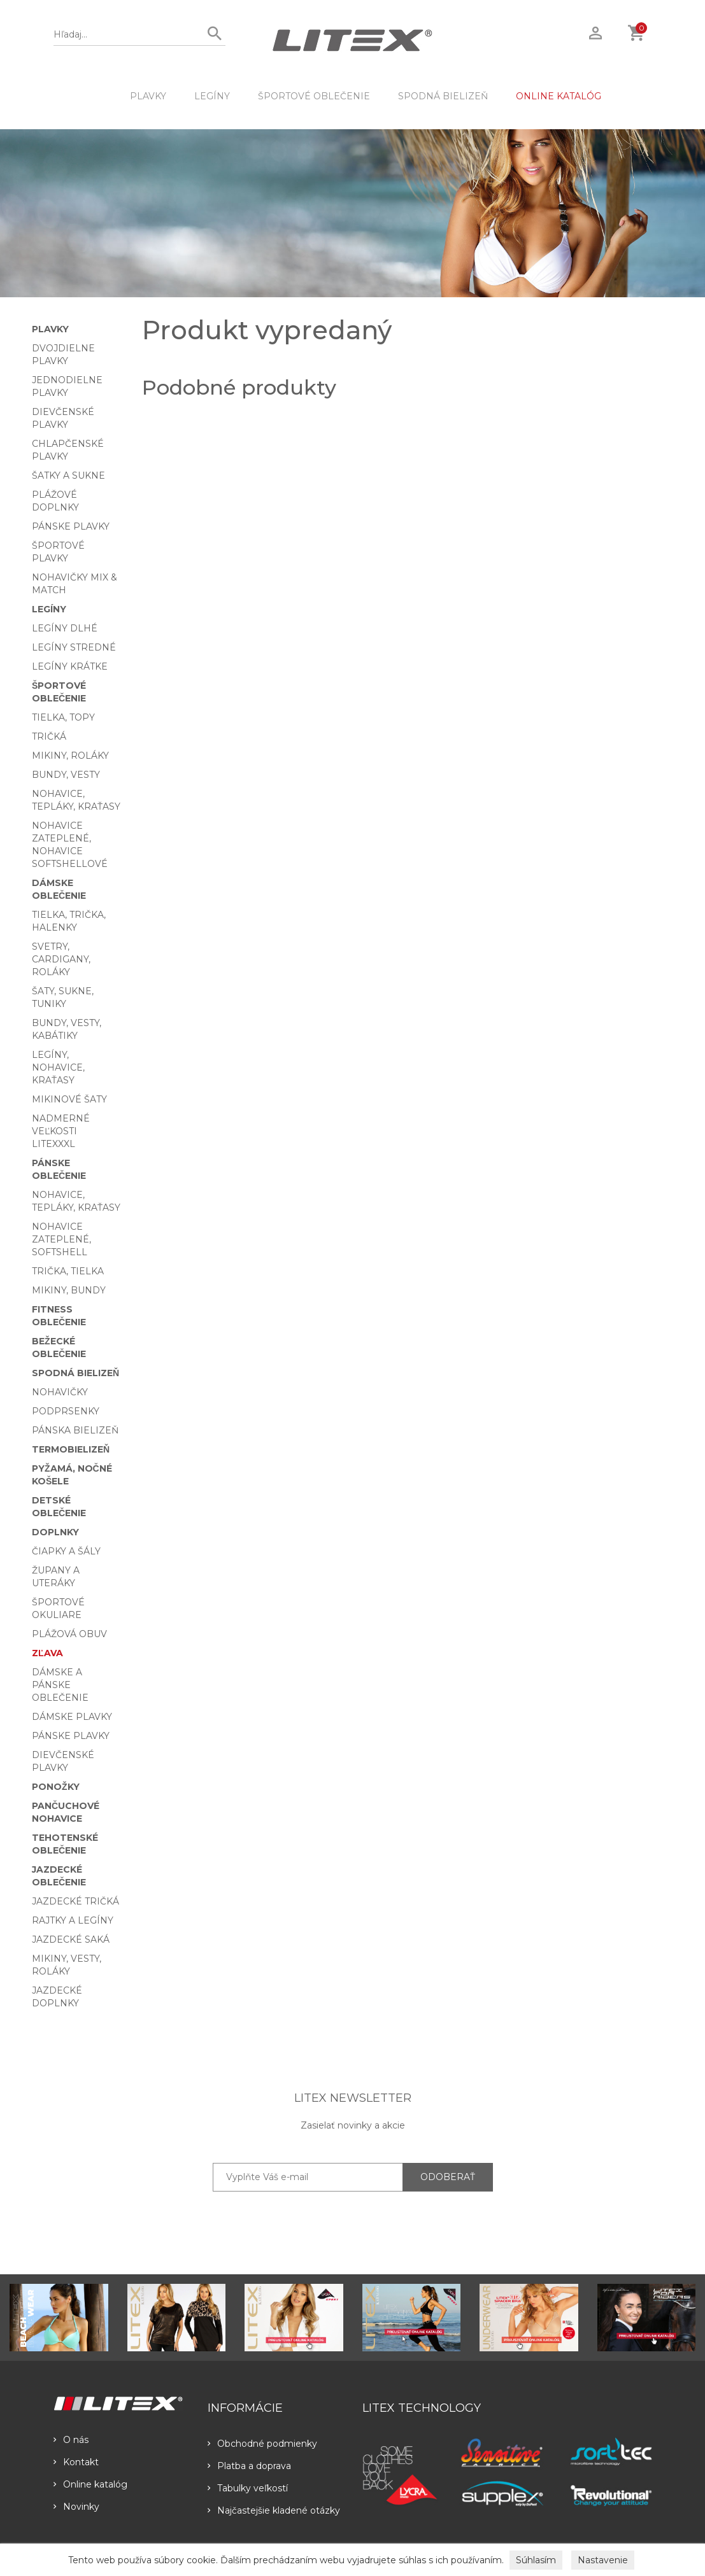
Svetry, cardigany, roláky (61, 959)
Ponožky (56, 1786)
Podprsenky (65, 1411)
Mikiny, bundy (69, 1290)
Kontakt (76, 2462)
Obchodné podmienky (262, 2443)
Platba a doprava (249, 2466)
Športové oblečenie (314, 96)
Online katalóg (90, 2484)
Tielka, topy (63, 717)
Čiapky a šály (66, 1551)
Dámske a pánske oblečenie (60, 1684)
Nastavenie (603, 2560)
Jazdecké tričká (75, 1901)
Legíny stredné (74, 647)
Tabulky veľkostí (248, 2488)
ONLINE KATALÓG (558, 96)
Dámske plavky (72, 1716)
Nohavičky (60, 1392)
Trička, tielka (68, 1271)
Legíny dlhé (64, 628)
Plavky (148, 96)
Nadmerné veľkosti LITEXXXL (61, 1131)
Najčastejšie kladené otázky (274, 2510)
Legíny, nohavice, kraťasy (58, 1067)
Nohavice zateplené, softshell (61, 1239)
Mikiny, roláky (70, 755)
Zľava (47, 1653)
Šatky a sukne (68, 475)
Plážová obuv (69, 1634)
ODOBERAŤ (447, 2177)
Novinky (76, 2506)
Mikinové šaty (69, 1099)
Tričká (49, 736)
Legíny (212, 96)
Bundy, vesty (66, 774)
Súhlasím (536, 2560)
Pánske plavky (71, 526)
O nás (71, 2440)
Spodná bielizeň (443, 96)
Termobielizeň (71, 1449)
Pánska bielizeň (75, 1430)
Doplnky (55, 1532)
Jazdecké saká (71, 1939)
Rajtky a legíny (72, 1920)
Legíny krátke (70, 666)
